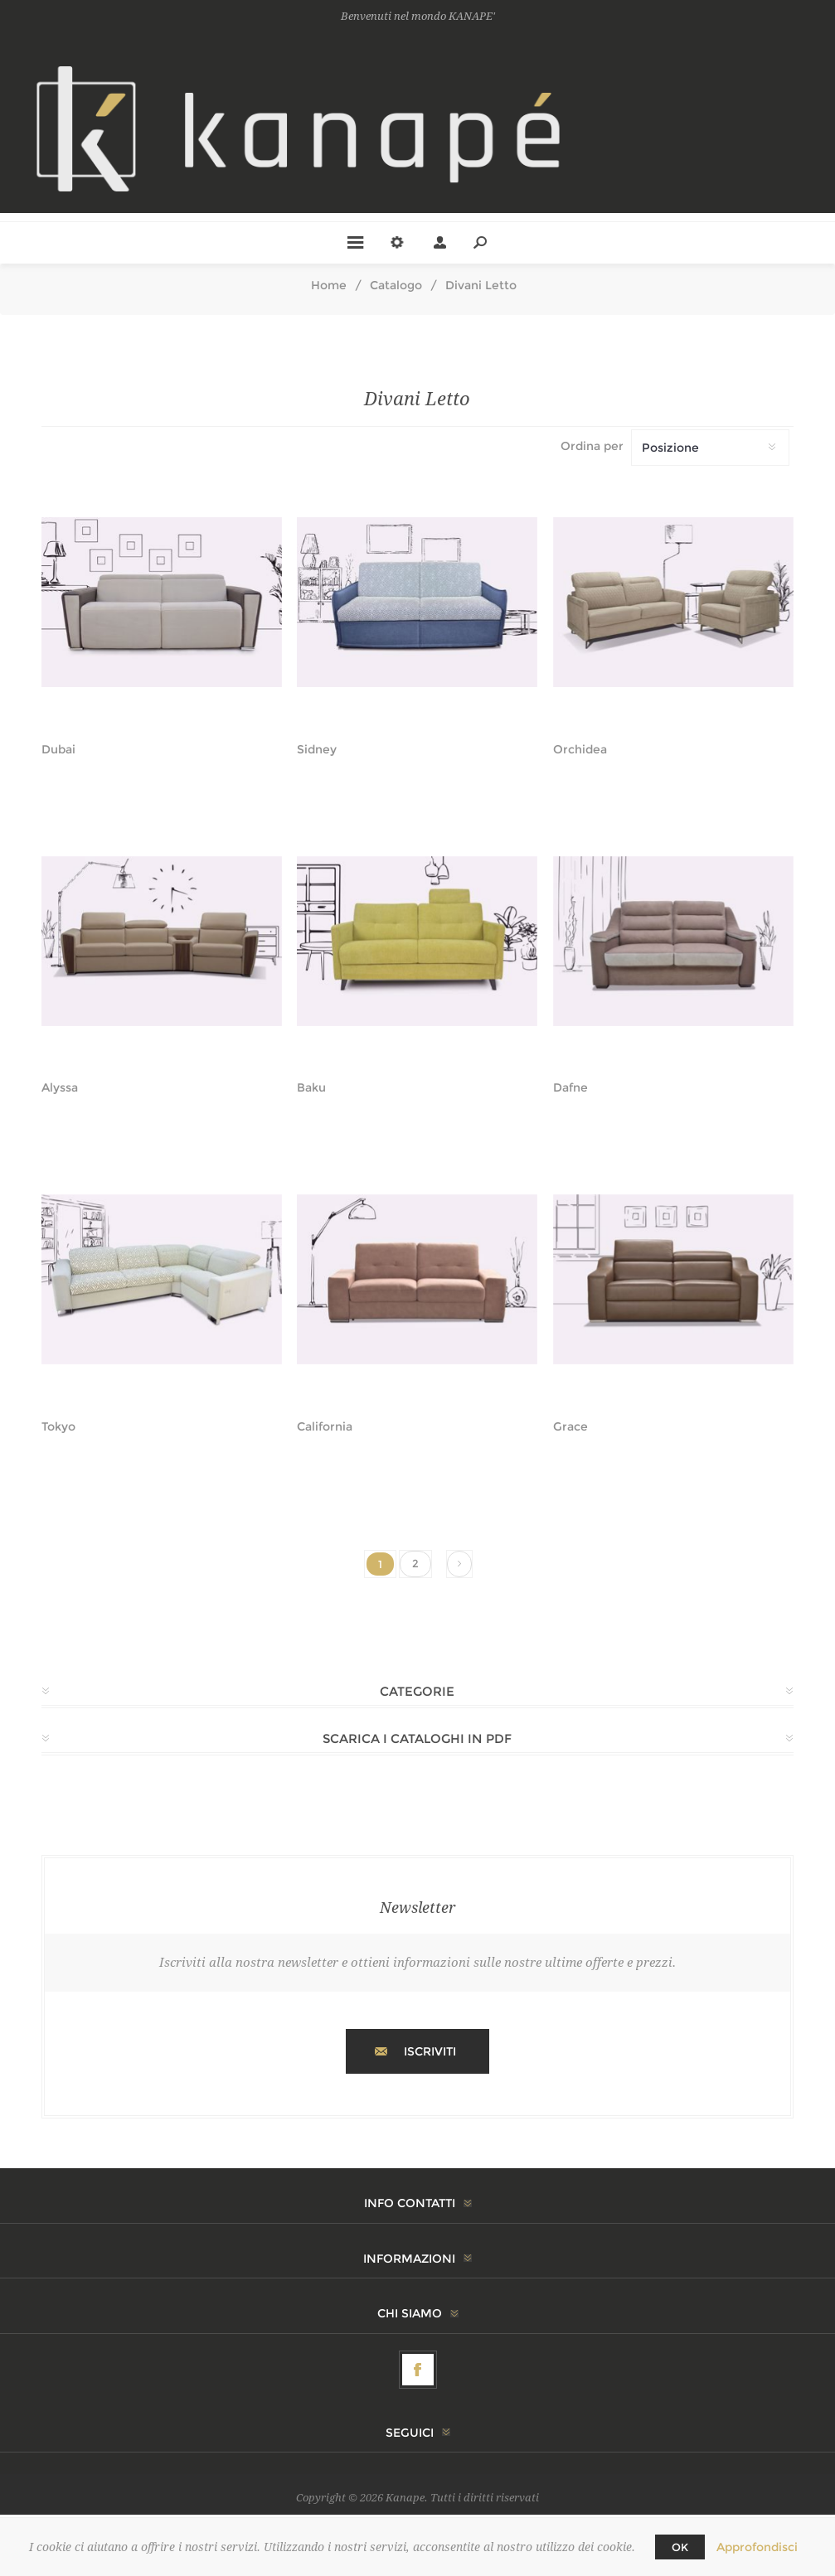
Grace (570, 1427)
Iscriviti (430, 2051)
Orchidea (580, 749)
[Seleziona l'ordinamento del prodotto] (710, 447)
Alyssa (59, 1088)
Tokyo (58, 1427)
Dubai (58, 749)
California (324, 1427)
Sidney (317, 749)
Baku (311, 1088)
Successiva (459, 1564)
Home (329, 285)
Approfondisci (757, 2547)
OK (680, 2547)
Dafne (570, 1088)
